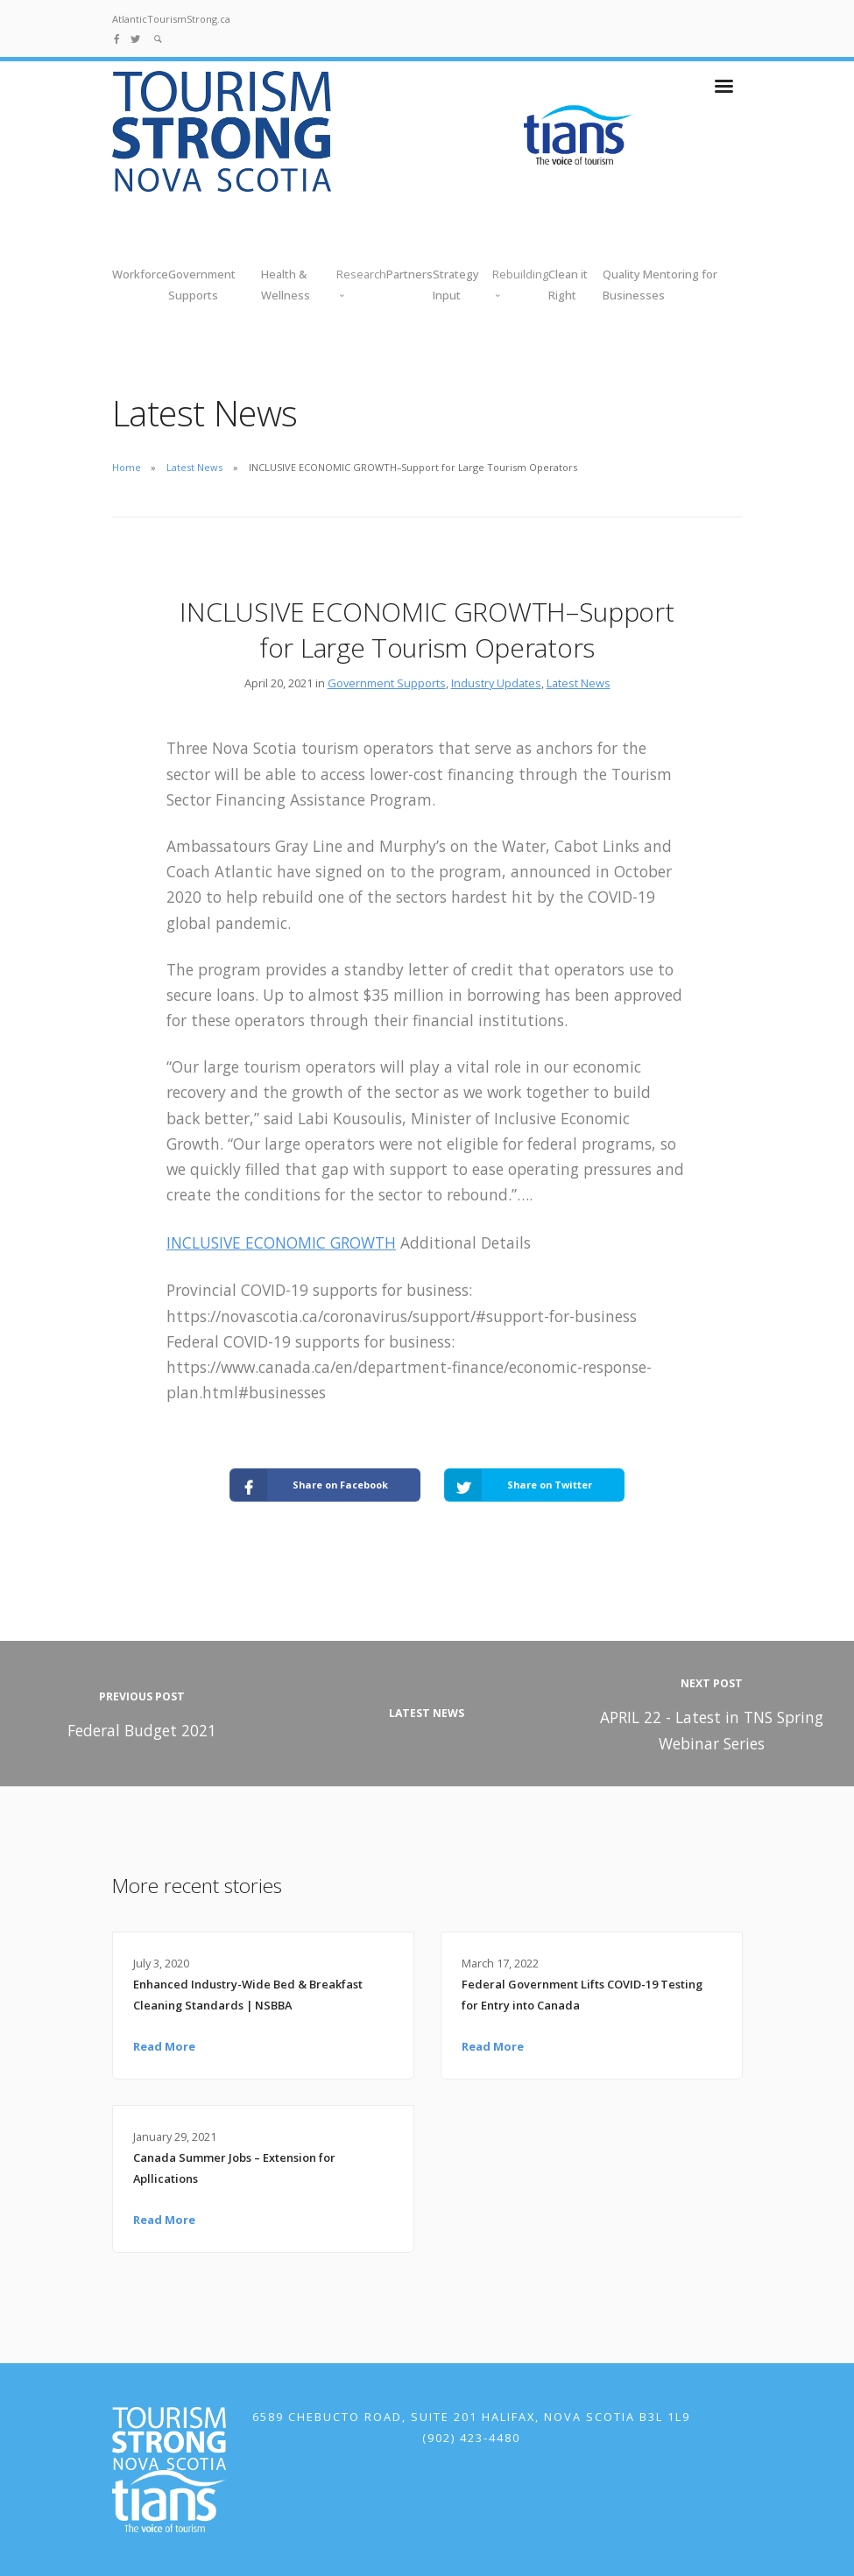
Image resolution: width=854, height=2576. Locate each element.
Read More (164, 2046)
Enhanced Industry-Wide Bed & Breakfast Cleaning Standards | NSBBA (248, 1994)
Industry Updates (496, 683)
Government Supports (387, 683)
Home (126, 467)
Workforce (140, 274)
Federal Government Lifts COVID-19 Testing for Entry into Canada (582, 1994)
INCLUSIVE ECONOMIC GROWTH (281, 1242)
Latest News (194, 467)
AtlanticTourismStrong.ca (171, 18)
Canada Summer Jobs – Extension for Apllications (234, 2168)
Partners (409, 274)
